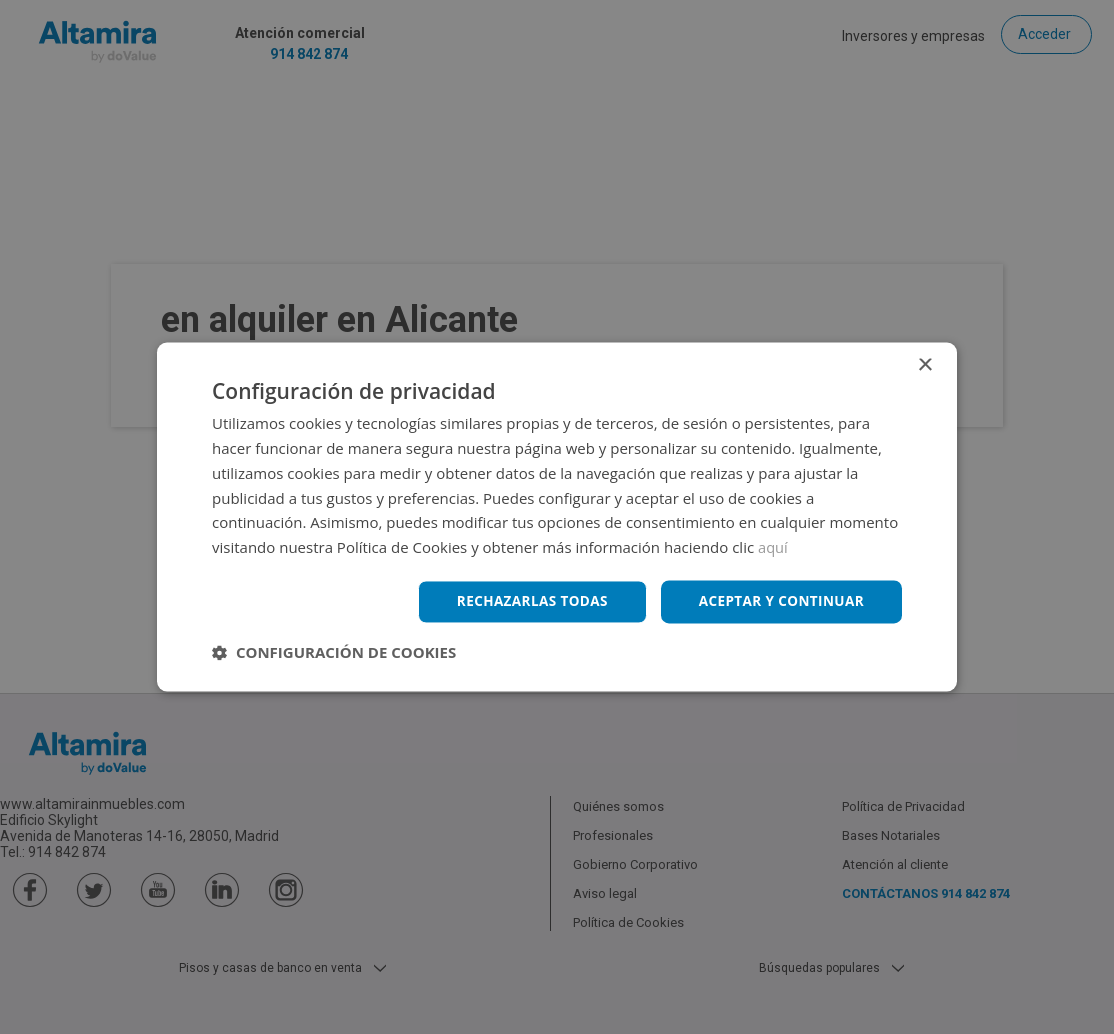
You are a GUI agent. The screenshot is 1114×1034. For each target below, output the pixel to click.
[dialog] (557, 517)
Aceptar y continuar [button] (778, 601)
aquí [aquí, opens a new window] (773, 547)
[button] (334, 653)
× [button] (924, 365)
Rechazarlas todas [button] (524, 601)
